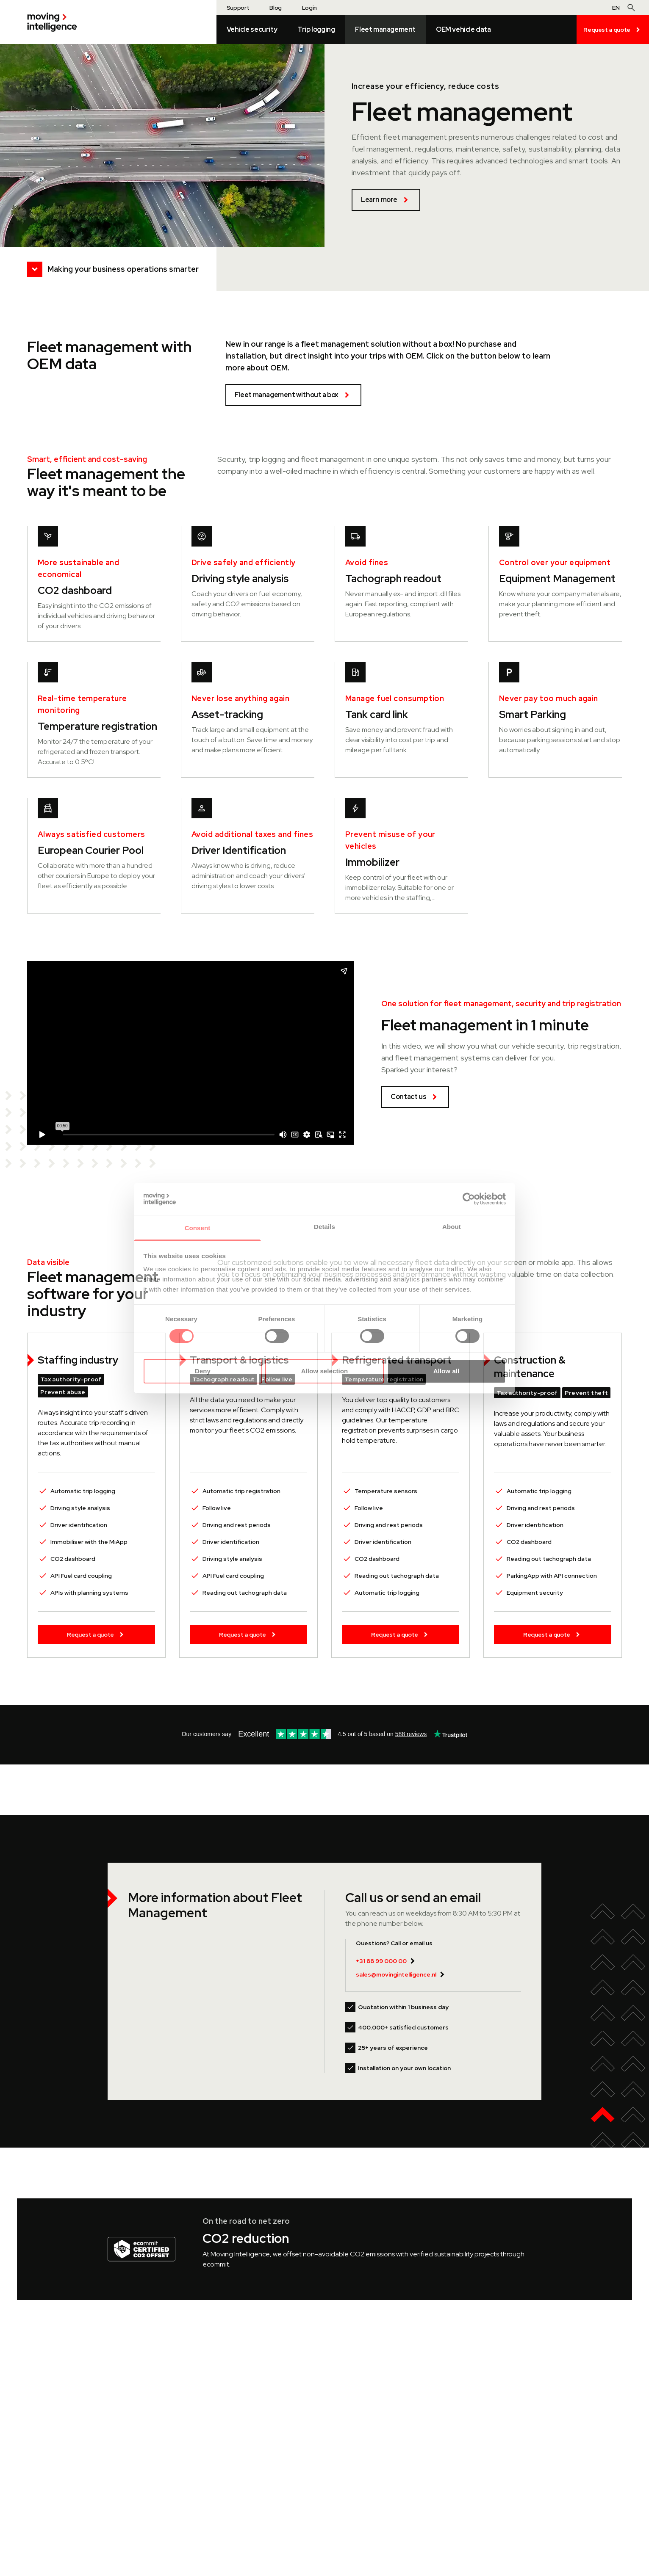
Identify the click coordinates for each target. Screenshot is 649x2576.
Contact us (415, 1097)
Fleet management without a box (293, 395)
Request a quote (612, 29)
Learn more (386, 200)
